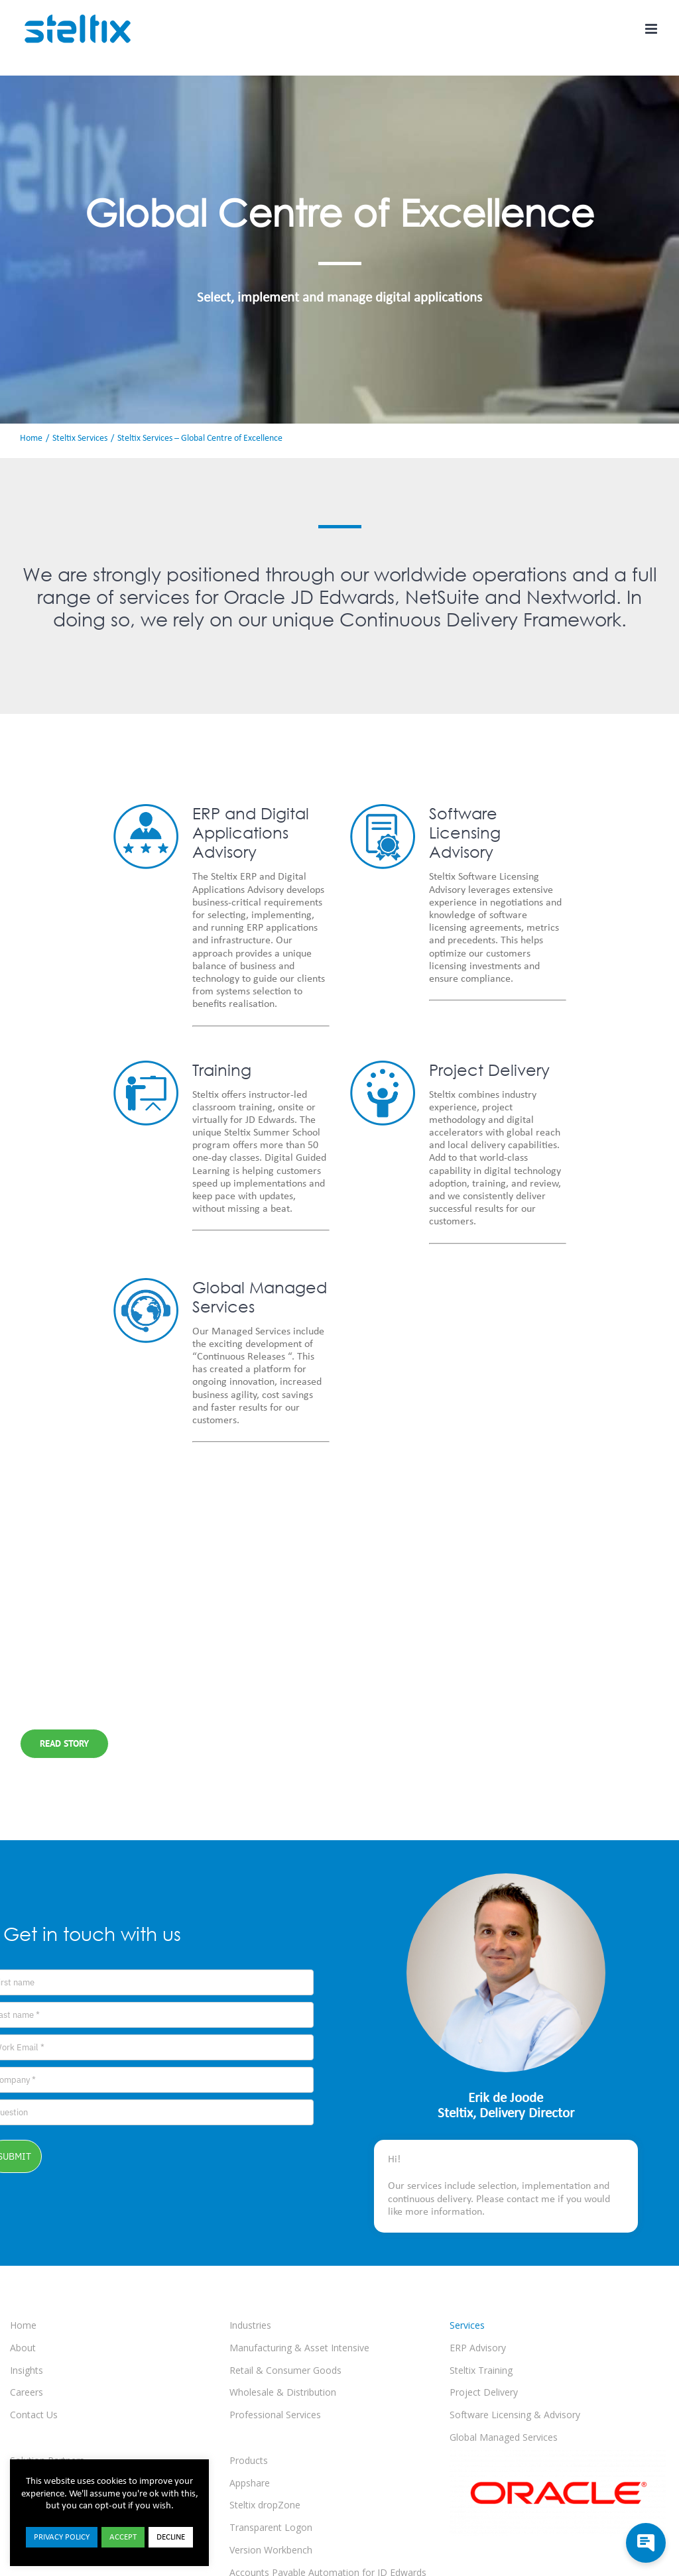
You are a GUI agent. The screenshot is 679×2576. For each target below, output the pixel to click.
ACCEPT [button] (123, 2537)
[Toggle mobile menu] (652, 29)
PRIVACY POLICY (62, 2537)
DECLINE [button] (170, 2537)
